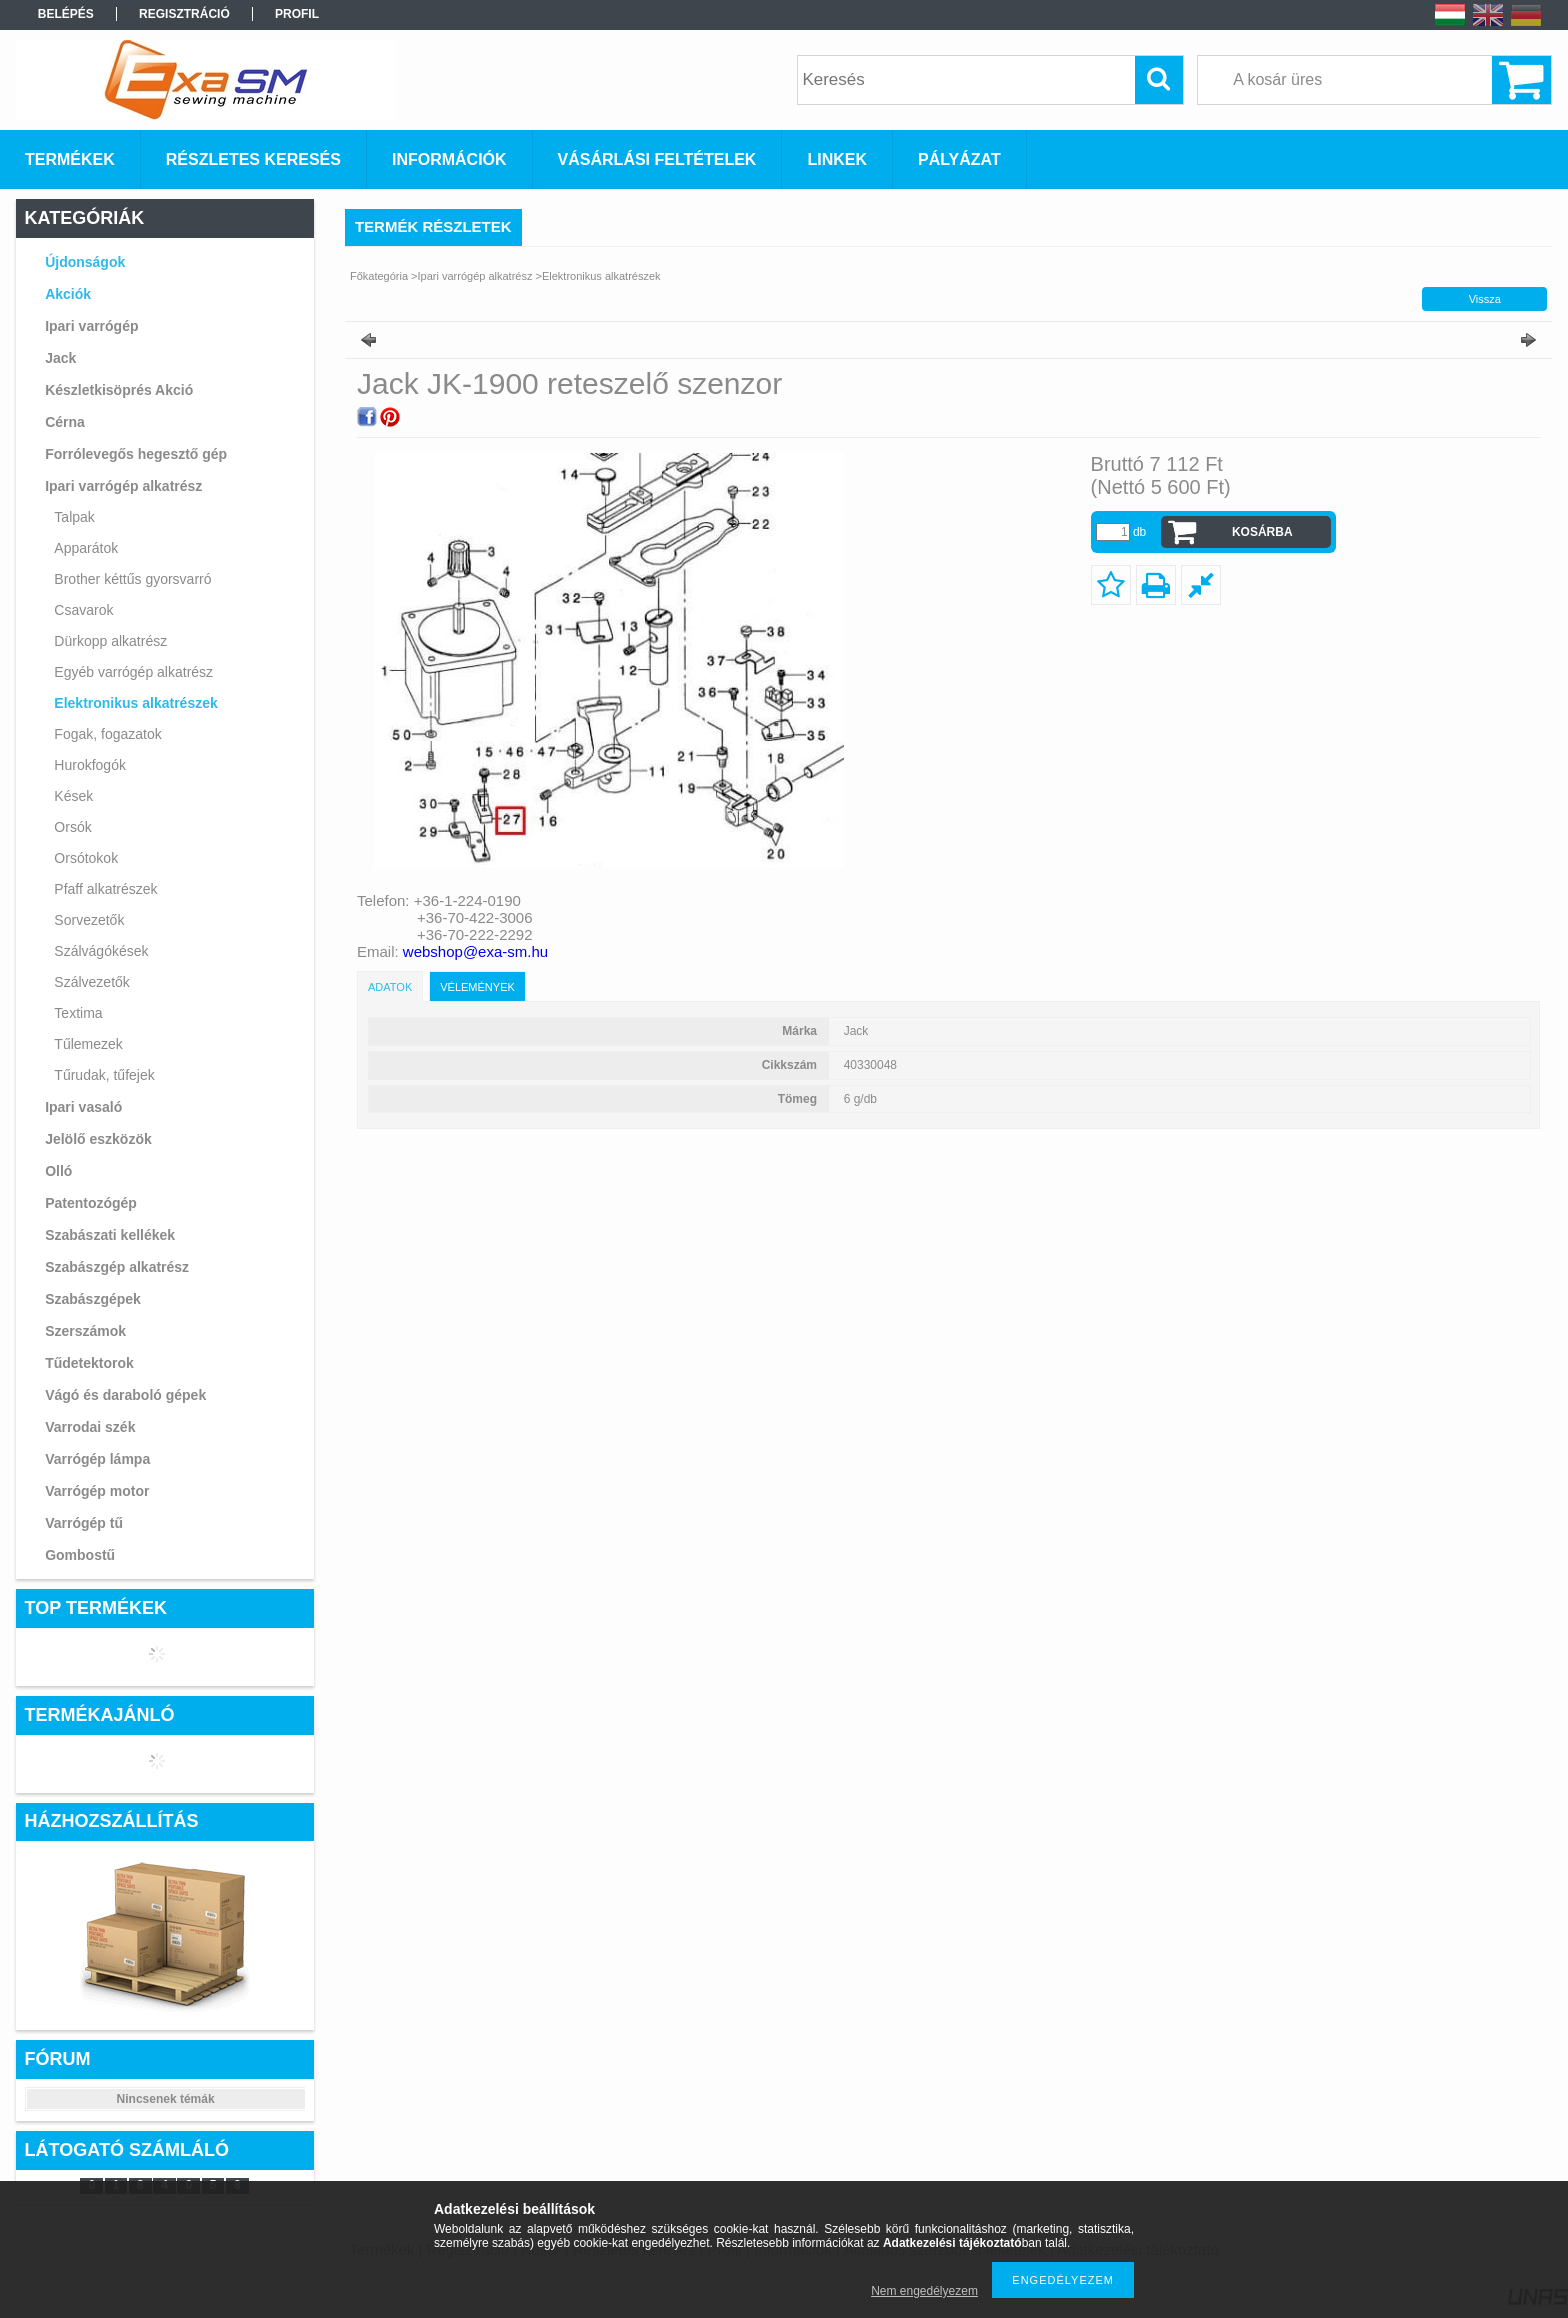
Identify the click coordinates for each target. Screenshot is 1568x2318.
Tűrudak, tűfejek (104, 1075)
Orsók (72, 827)
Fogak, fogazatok (107, 734)
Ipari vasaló (83, 1107)
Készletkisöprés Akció (119, 390)
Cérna (65, 422)
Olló (58, 1171)
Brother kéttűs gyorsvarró (132, 579)
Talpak (74, 517)
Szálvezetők (91, 982)
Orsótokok (86, 858)
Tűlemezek (88, 1044)
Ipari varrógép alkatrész (123, 486)
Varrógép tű (84, 1523)
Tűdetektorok (89, 1363)
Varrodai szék (90, 1427)
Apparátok (86, 548)
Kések (73, 796)
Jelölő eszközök (98, 1139)
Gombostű (80, 1555)
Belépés (66, 14)
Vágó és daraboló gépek (125, 1395)
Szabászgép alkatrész (117, 1267)
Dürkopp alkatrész (110, 641)
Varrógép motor (97, 1491)
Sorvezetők (89, 920)
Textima (78, 1013)
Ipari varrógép (91, 326)
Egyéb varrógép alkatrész (133, 672)
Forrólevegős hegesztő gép (136, 454)
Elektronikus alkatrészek (135, 703)
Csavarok (83, 610)
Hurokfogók (90, 765)
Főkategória (379, 276)
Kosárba (1262, 532)
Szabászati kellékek (110, 1235)
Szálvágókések (101, 951)
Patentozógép (91, 1203)
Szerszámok (85, 1331)
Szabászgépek (93, 1299)
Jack (60, 358)
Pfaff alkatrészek (105, 889)
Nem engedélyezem (924, 2291)
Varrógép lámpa (97, 1459)
